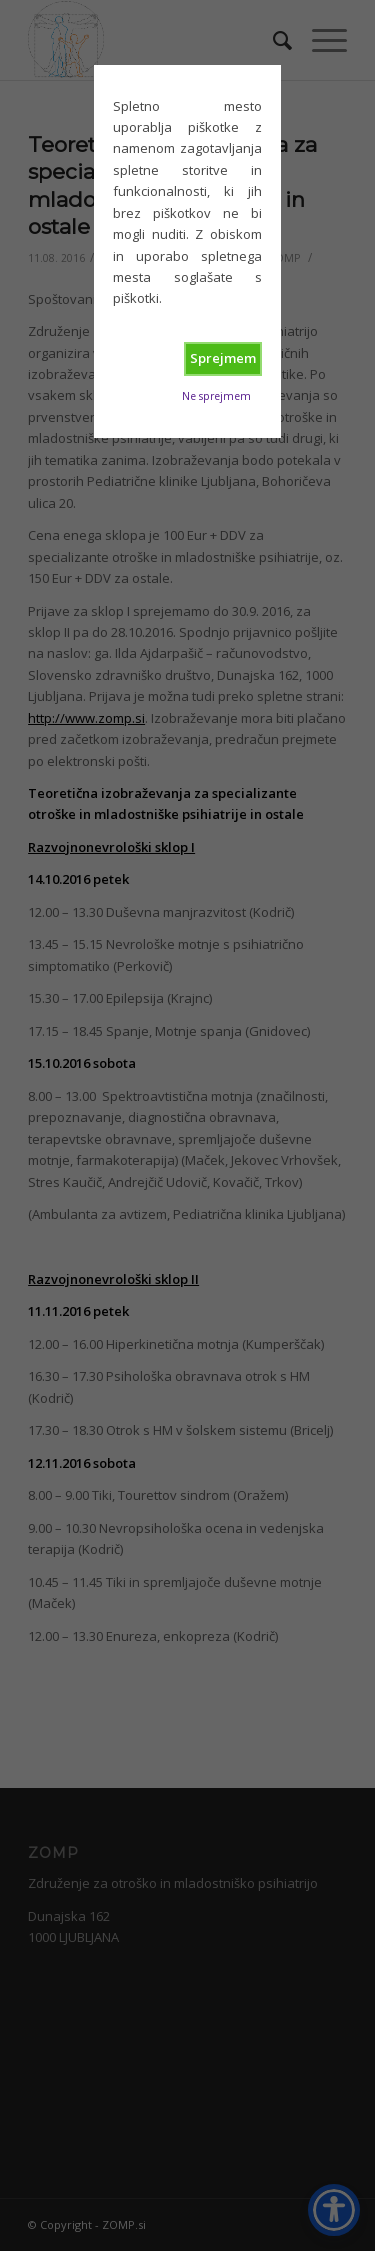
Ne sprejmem (216, 396)
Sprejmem (223, 358)
